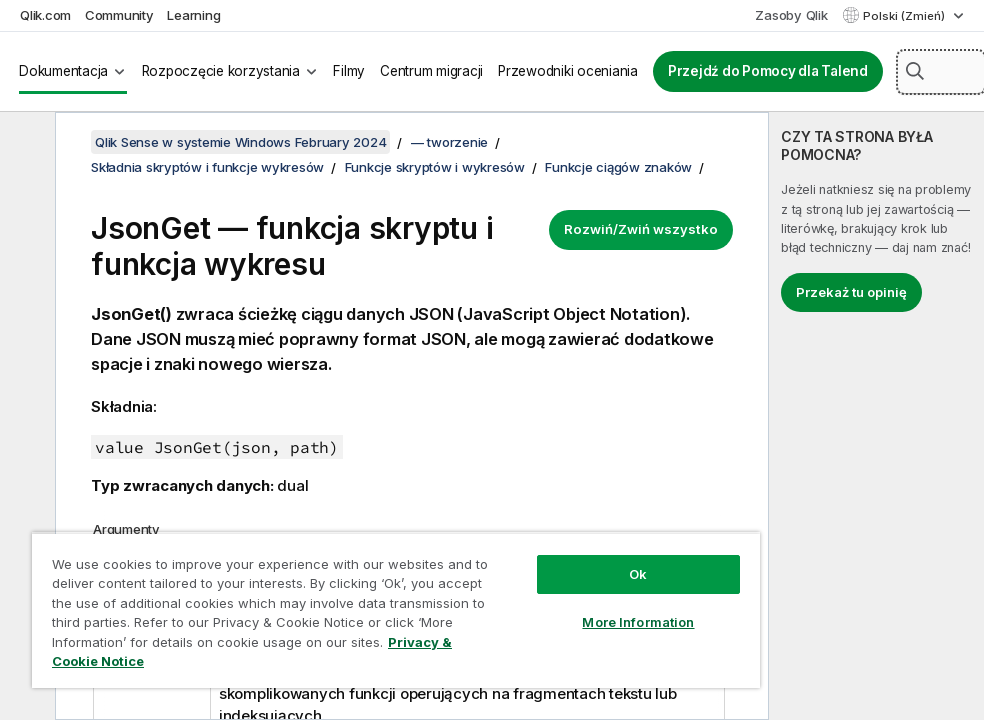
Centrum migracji (431, 71)
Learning (193, 15)
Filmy (349, 71)
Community (119, 15)
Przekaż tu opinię (851, 292)
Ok (638, 574)
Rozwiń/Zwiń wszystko (641, 229)
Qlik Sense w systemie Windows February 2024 (240, 142)
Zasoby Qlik (791, 15)
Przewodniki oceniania (568, 71)
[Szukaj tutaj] (941, 72)
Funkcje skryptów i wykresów (435, 167)
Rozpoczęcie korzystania (221, 71)
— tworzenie (449, 142)
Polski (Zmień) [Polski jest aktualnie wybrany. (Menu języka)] (905, 16)
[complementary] (876, 416)
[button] (915, 71)
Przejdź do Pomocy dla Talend (768, 71)
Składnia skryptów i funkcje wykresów (207, 167)
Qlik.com (45, 15)
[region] (396, 610)
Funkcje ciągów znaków (618, 167)
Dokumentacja (63, 71)
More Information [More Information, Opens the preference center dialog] (638, 622)
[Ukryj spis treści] (25, 143)
